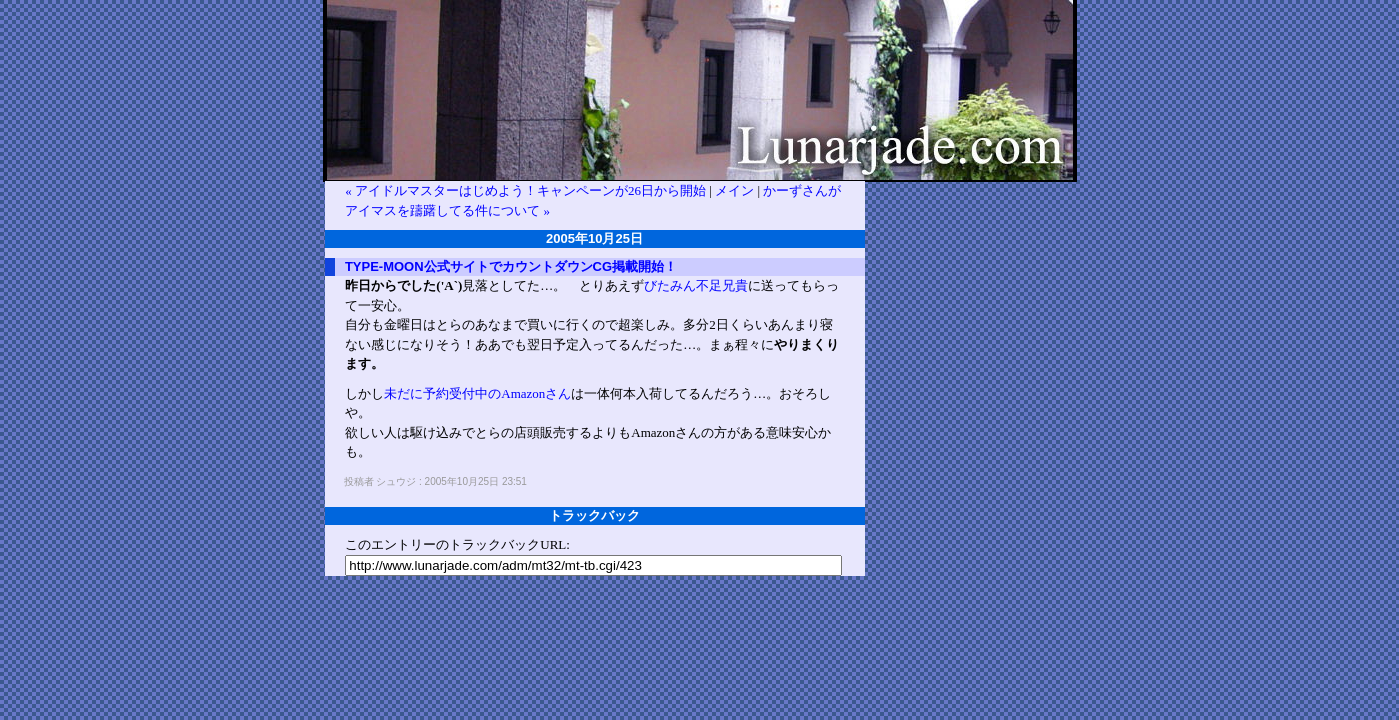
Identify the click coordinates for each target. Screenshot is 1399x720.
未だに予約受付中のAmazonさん (477, 393)
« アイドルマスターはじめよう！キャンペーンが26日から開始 (525, 190)
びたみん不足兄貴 (696, 285)
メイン (734, 190)
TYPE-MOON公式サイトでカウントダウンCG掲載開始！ (511, 266)
